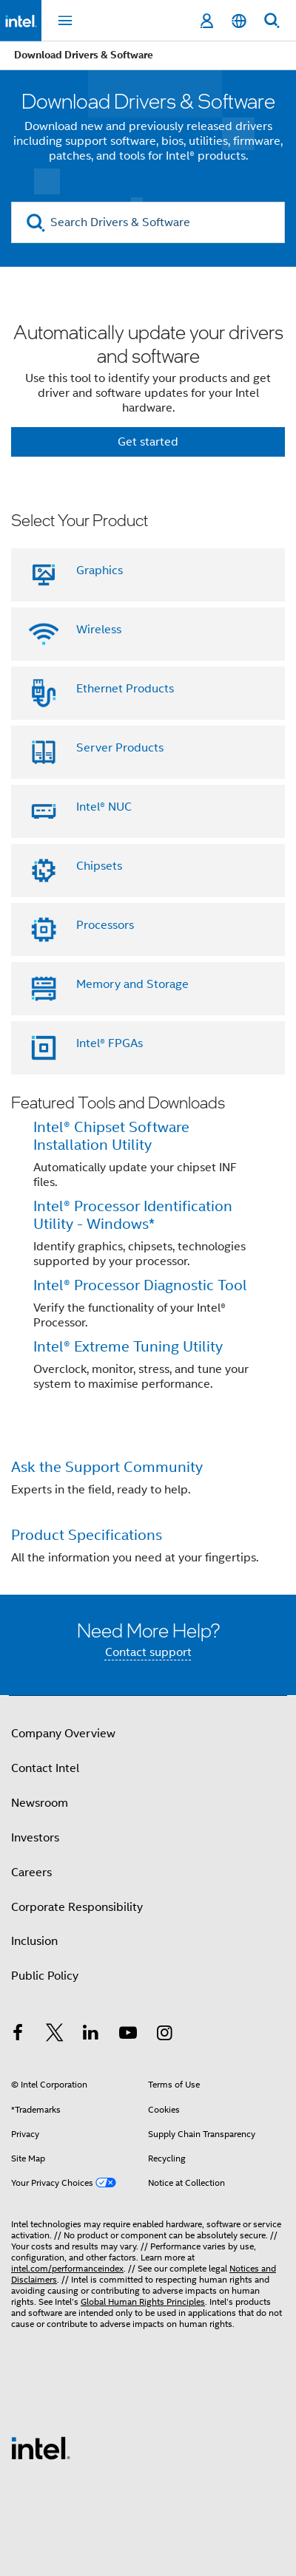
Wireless (98, 629)
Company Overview (63, 1733)
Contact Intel (45, 1768)
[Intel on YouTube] (128, 2035)
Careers (31, 1872)
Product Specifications (86, 1535)
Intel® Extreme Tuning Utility (128, 1347)
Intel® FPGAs (109, 1043)
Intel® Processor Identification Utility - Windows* (132, 1215)
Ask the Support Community (107, 1467)
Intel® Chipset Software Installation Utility (111, 1136)
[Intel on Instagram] (164, 2035)
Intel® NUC (104, 807)
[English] (239, 21)
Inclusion (34, 1941)
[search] (36, 223)
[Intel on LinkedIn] (91, 2035)
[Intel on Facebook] (17, 2035)
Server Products (120, 747)
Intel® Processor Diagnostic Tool (140, 1285)
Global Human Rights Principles (143, 2301)
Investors (35, 1837)
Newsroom (39, 1803)
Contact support (148, 1652)
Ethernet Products (125, 688)
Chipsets (99, 866)
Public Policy (44, 1976)
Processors (105, 925)
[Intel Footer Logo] (40, 2447)
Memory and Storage (132, 984)
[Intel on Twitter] (54, 2035)
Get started (148, 442)
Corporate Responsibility (77, 1907)
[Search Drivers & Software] (148, 222)
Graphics (99, 570)
